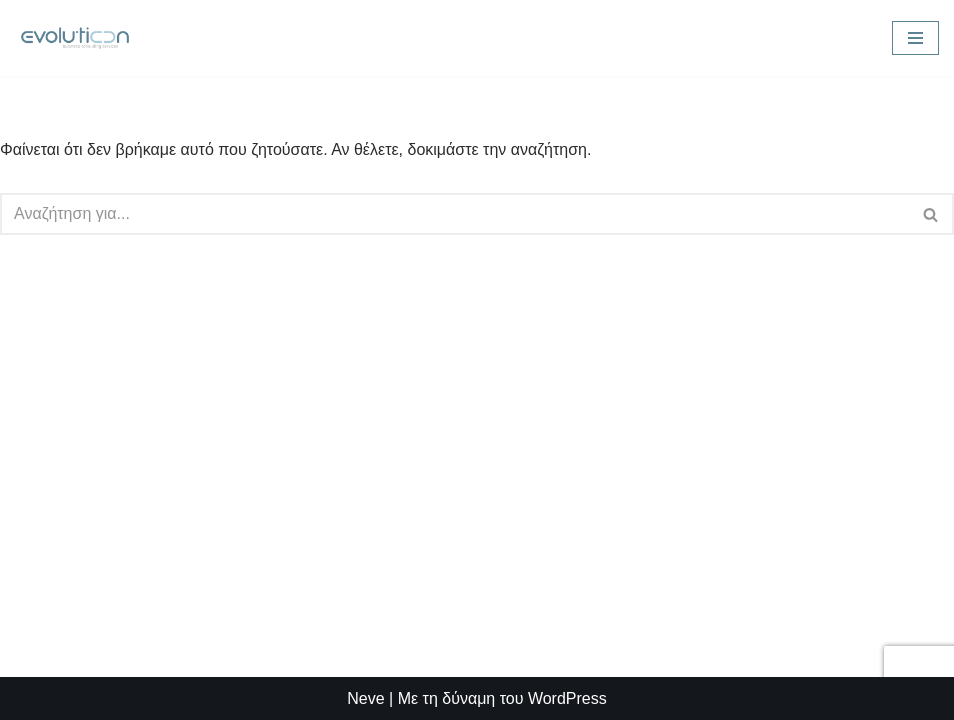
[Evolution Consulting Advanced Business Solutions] (75, 38)
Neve (365, 698)
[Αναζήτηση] (454, 214)
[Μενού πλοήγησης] (915, 38)
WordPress (567, 698)
